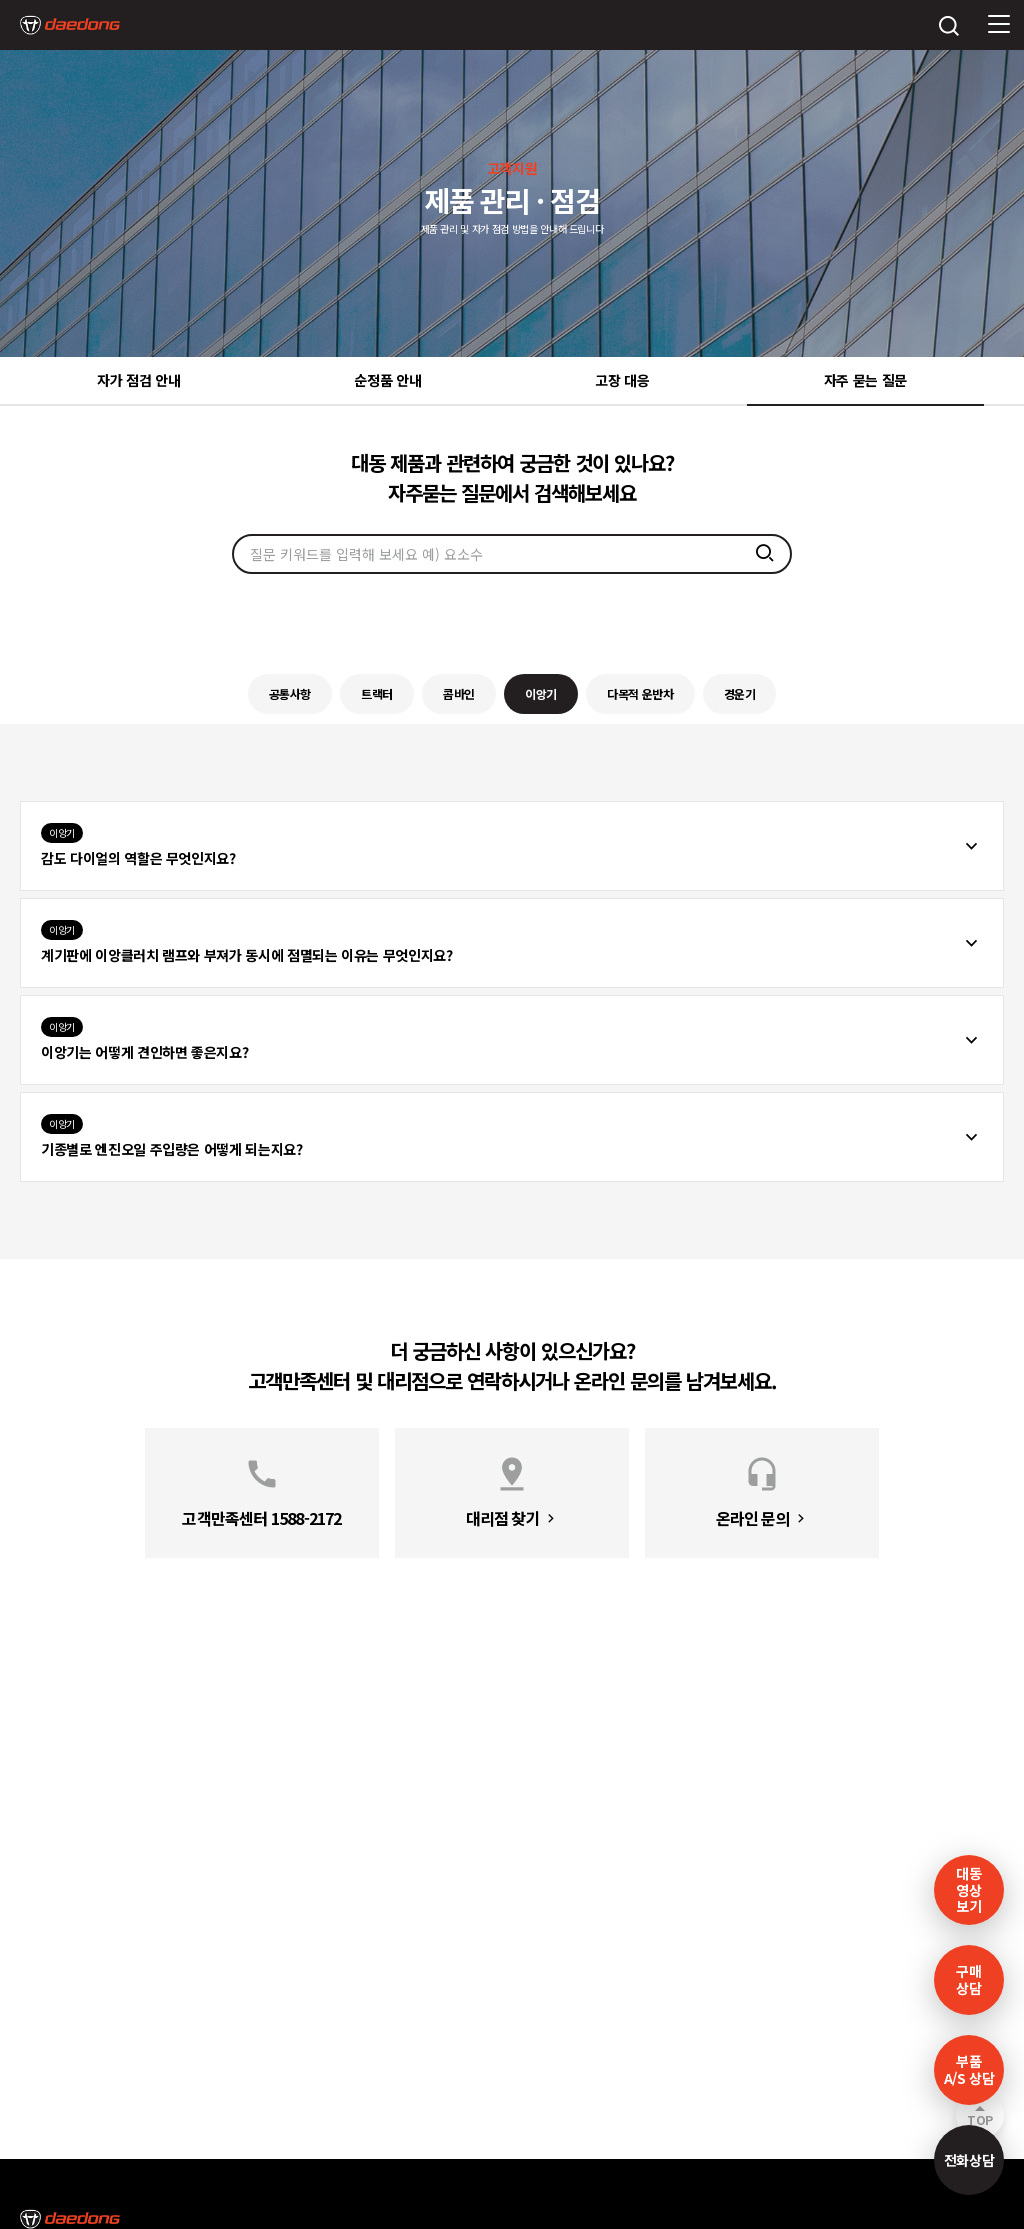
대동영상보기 (968, 1890)
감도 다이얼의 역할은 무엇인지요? (138, 845)
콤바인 (459, 693)
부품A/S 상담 (969, 2069)
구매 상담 (968, 1979)
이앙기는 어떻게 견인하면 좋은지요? (144, 1039)
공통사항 (290, 693)
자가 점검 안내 (138, 380)
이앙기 (541, 693)
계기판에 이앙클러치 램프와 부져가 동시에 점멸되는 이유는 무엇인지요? (247, 942)
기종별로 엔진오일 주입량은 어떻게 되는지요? (172, 1136)
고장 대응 (622, 380)
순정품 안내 (387, 380)
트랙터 (377, 693)
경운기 (740, 693)
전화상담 (969, 2160)
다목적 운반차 (640, 693)
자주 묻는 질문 (865, 380)
